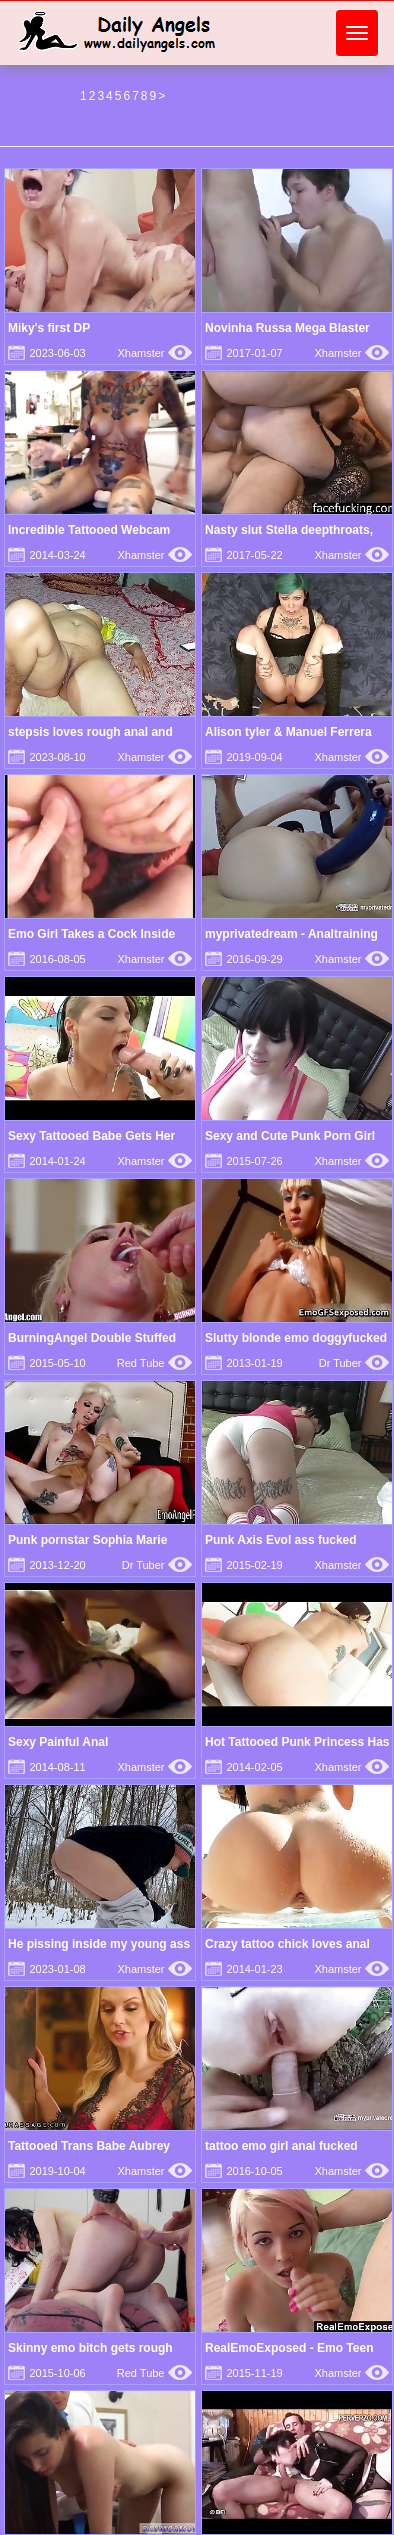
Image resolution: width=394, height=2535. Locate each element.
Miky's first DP (49, 328)
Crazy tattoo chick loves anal (287, 1944)
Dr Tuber (354, 1363)
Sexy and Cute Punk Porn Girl (290, 1136)
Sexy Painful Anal (58, 1742)
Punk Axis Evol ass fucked (281, 1540)
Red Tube (154, 1363)
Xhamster (154, 353)
